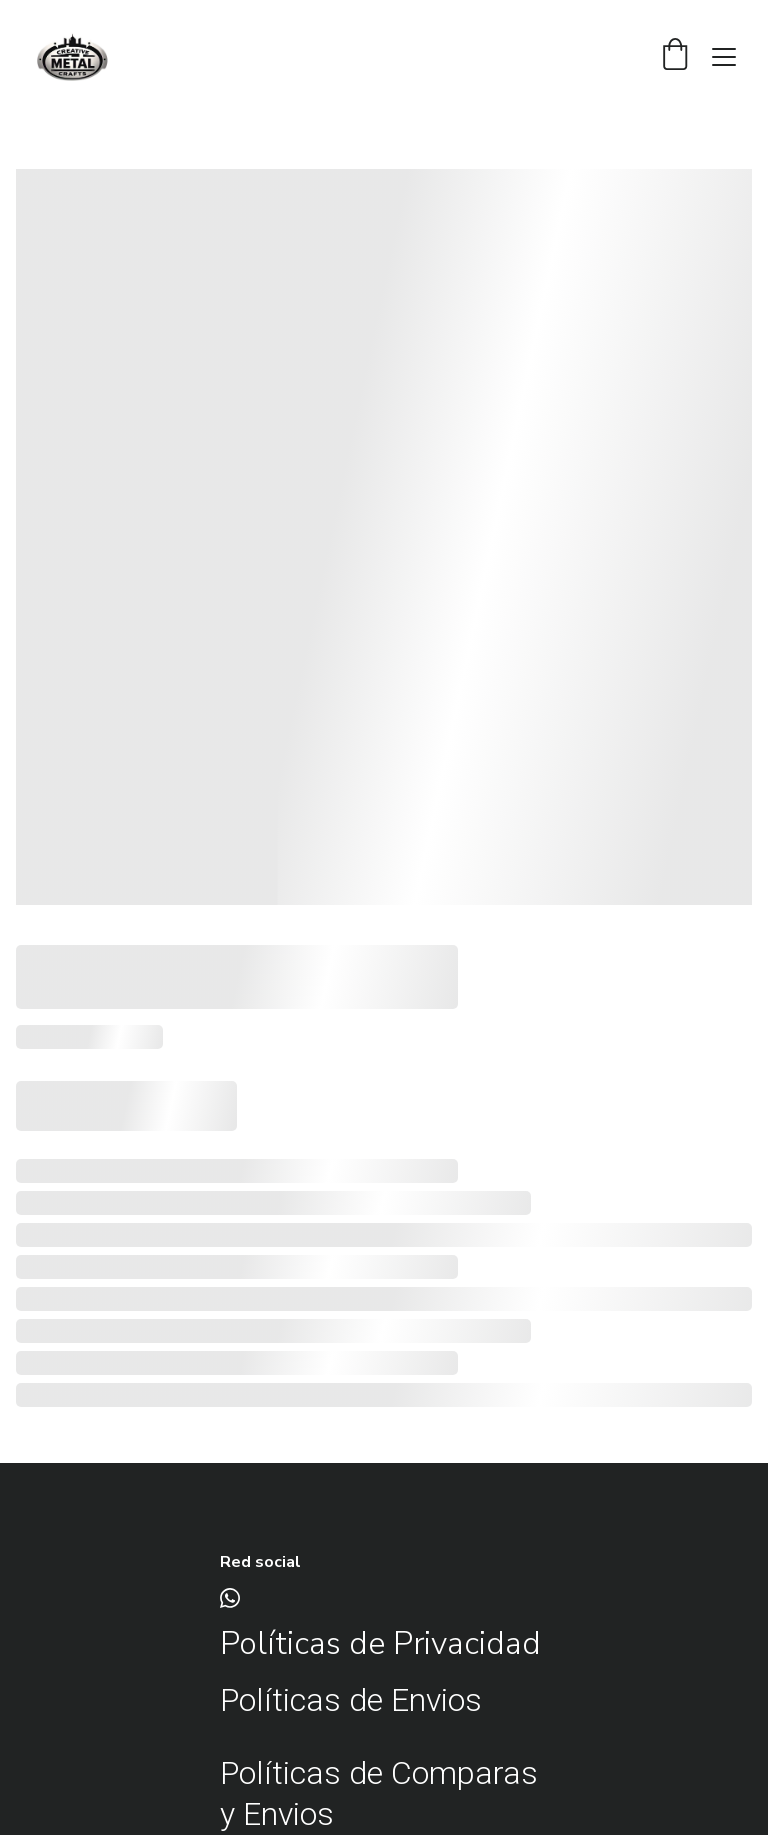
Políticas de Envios (353, 1700)
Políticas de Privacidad (380, 1643)
